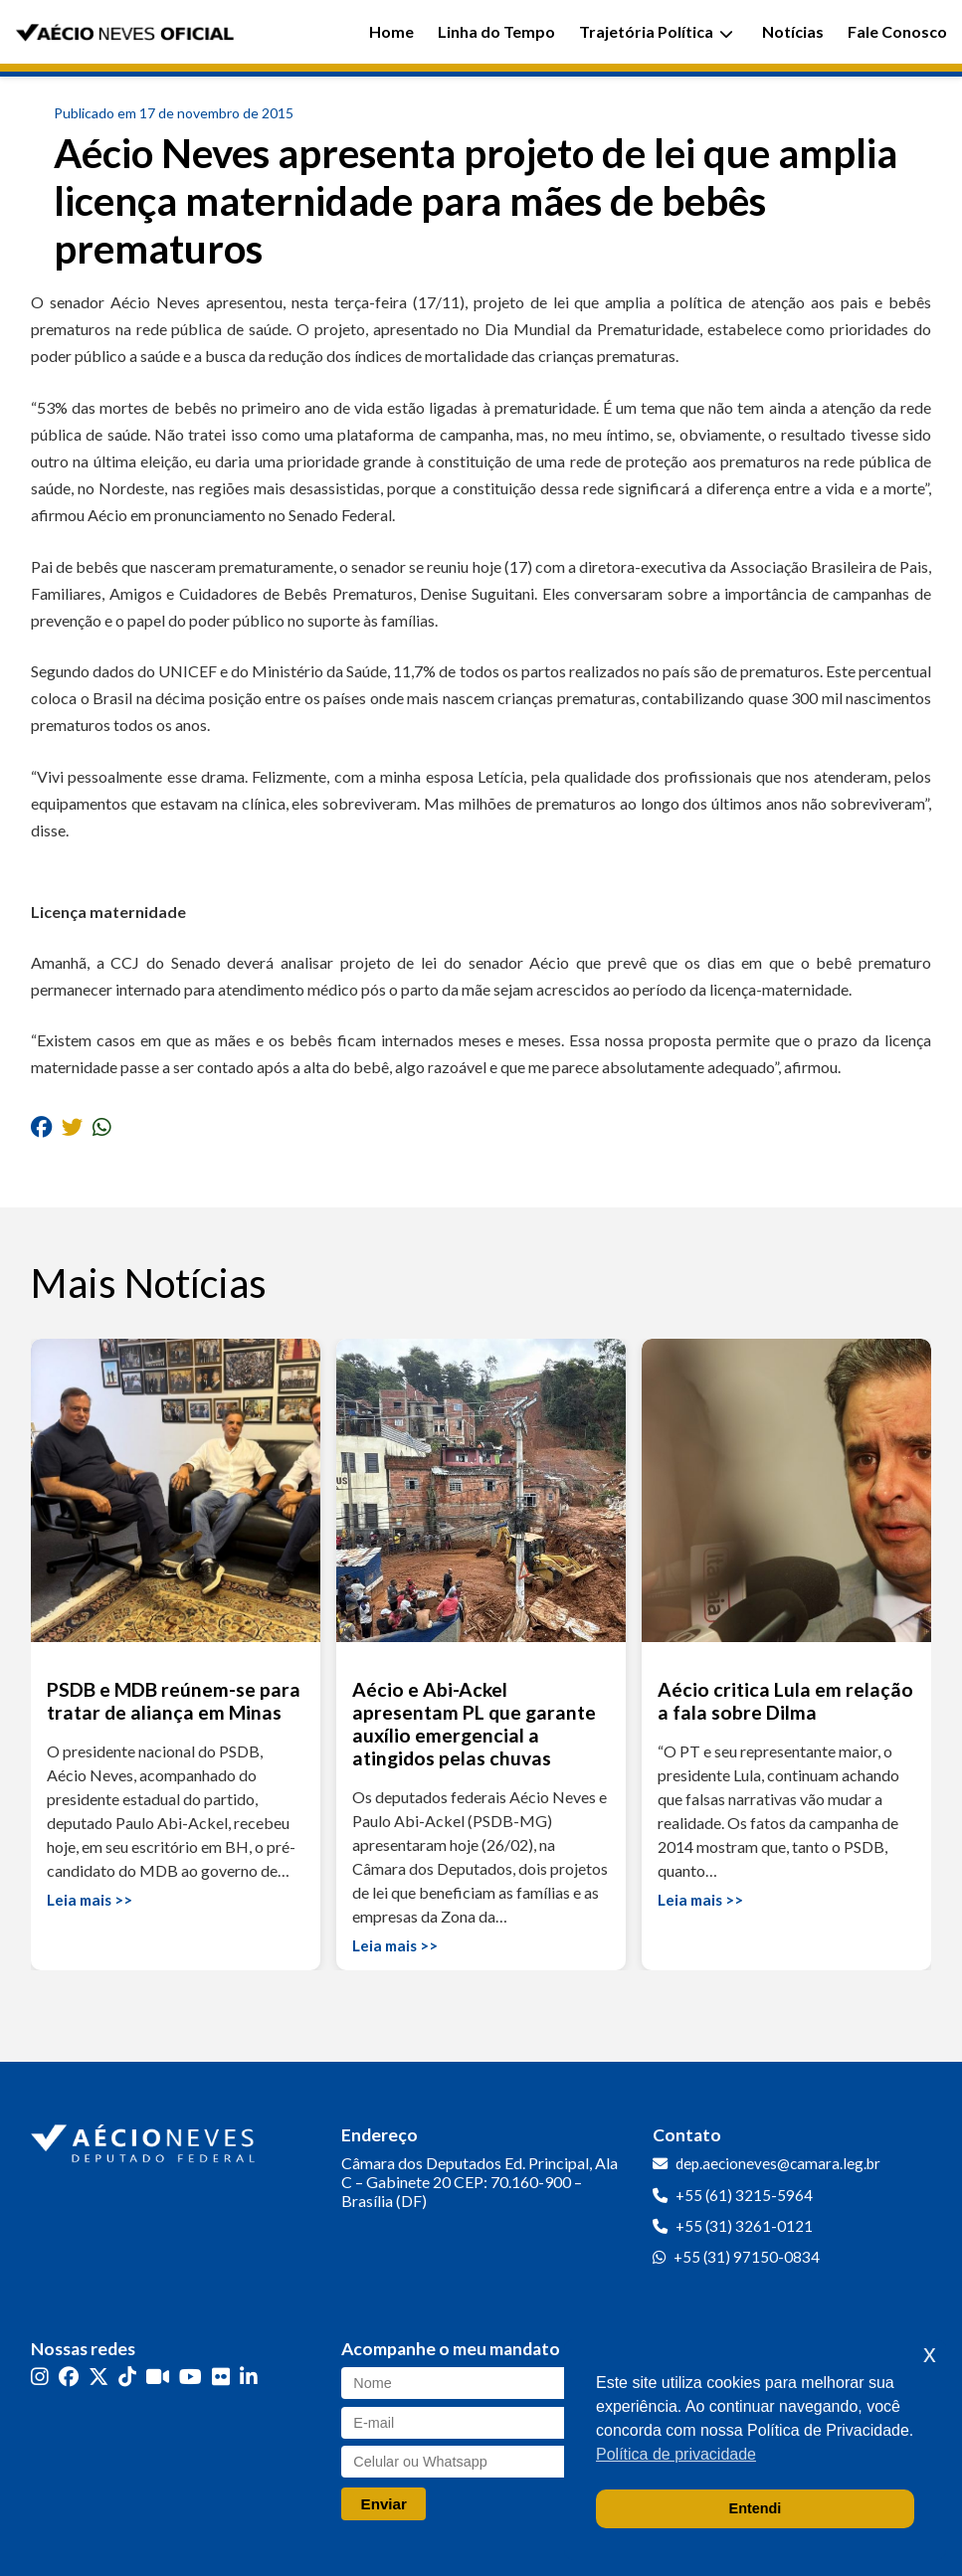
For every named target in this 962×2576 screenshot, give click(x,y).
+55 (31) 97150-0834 (746, 2257)
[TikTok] (127, 2375)
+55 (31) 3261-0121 (744, 2226)
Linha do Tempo (496, 31)
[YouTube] (190, 2375)
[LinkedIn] (249, 2375)
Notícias (793, 31)
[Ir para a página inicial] (145, 2139)
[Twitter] (98, 2375)
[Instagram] (40, 2375)
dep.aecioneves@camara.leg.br (777, 2163)
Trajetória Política (656, 31)
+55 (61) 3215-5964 (744, 2195)
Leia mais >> (89, 1900)
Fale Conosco (897, 31)
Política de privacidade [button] (676, 2454)
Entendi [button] (755, 2508)
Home (391, 31)
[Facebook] (69, 2375)
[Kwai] (157, 2375)
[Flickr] (221, 2375)
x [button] (929, 2353)
